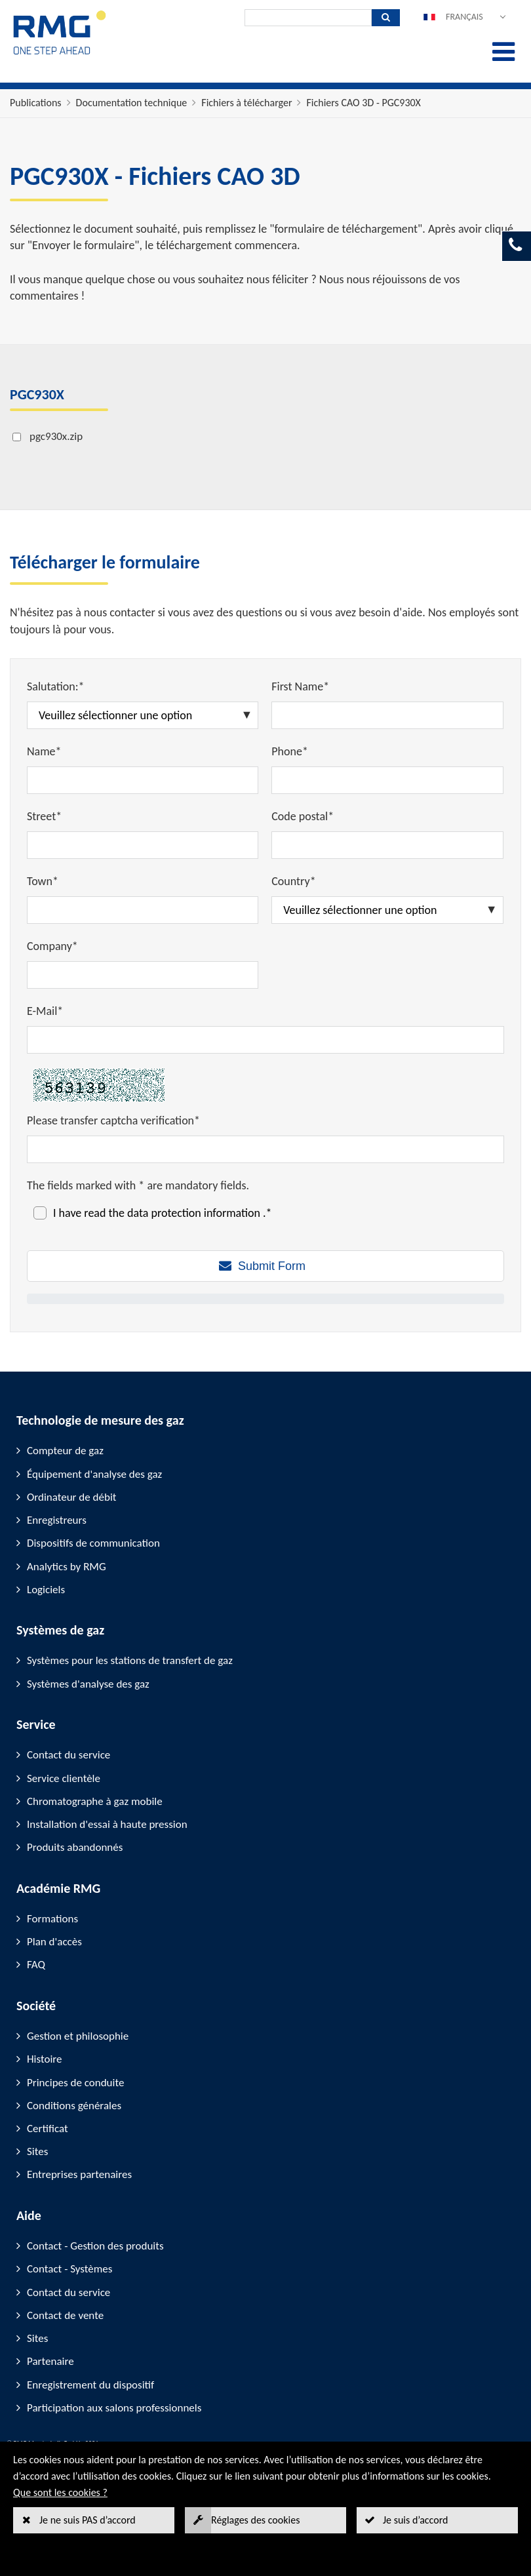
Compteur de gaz (65, 1450)
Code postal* (302, 816)
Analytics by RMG (66, 1567)
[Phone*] (387, 780)
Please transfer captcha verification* (113, 1120)
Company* (52, 946)
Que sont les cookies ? (60, 2492)
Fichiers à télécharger (246, 102)
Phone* (289, 751)
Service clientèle (63, 1778)
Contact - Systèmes (69, 2269)
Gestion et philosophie (77, 2036)
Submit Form (271, 1266)
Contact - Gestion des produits (95, 2246)
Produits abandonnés (75, 1847)
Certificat (47, 2128)
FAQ (36, 1965)
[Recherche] (308, 17)
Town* (42, 881)
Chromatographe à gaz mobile (95, 1801)
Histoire (44, 2059)
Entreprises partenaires (79, 2174)
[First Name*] (387, 715)
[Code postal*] (387, 845)
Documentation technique (131, 102)
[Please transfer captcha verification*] (265, 1149)
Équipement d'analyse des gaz (94, 1474)
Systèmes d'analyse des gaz (88, 1684)
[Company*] (142, 975)
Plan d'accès (54, 1942)
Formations (52, 1919)
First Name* (300, 686)
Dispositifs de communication (93, 1543)
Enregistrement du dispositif (90, 2385)
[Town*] (142, 910)
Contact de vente (65, 2315)
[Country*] (387, 910)
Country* (293, 881)
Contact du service (68, 1755)
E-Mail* (45, 1011)
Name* (44, 751)
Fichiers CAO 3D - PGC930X (363, 102)
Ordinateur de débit (72, 1497)
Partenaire (50, 2361)
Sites (37, 2151)
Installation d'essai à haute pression (107, 1824)
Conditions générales (74, 2105)
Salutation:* (56, 686)
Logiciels (46, 1589)
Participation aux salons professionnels (114, 2408)
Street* (44, 816)
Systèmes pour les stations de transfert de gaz (130, 1660)
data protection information (195, 1213)
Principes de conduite (75, 2083)
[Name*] (142, 780)
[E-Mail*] (265, 1040)
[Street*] (142, 845)
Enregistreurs (57, 1520)
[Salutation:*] (142, 715)
